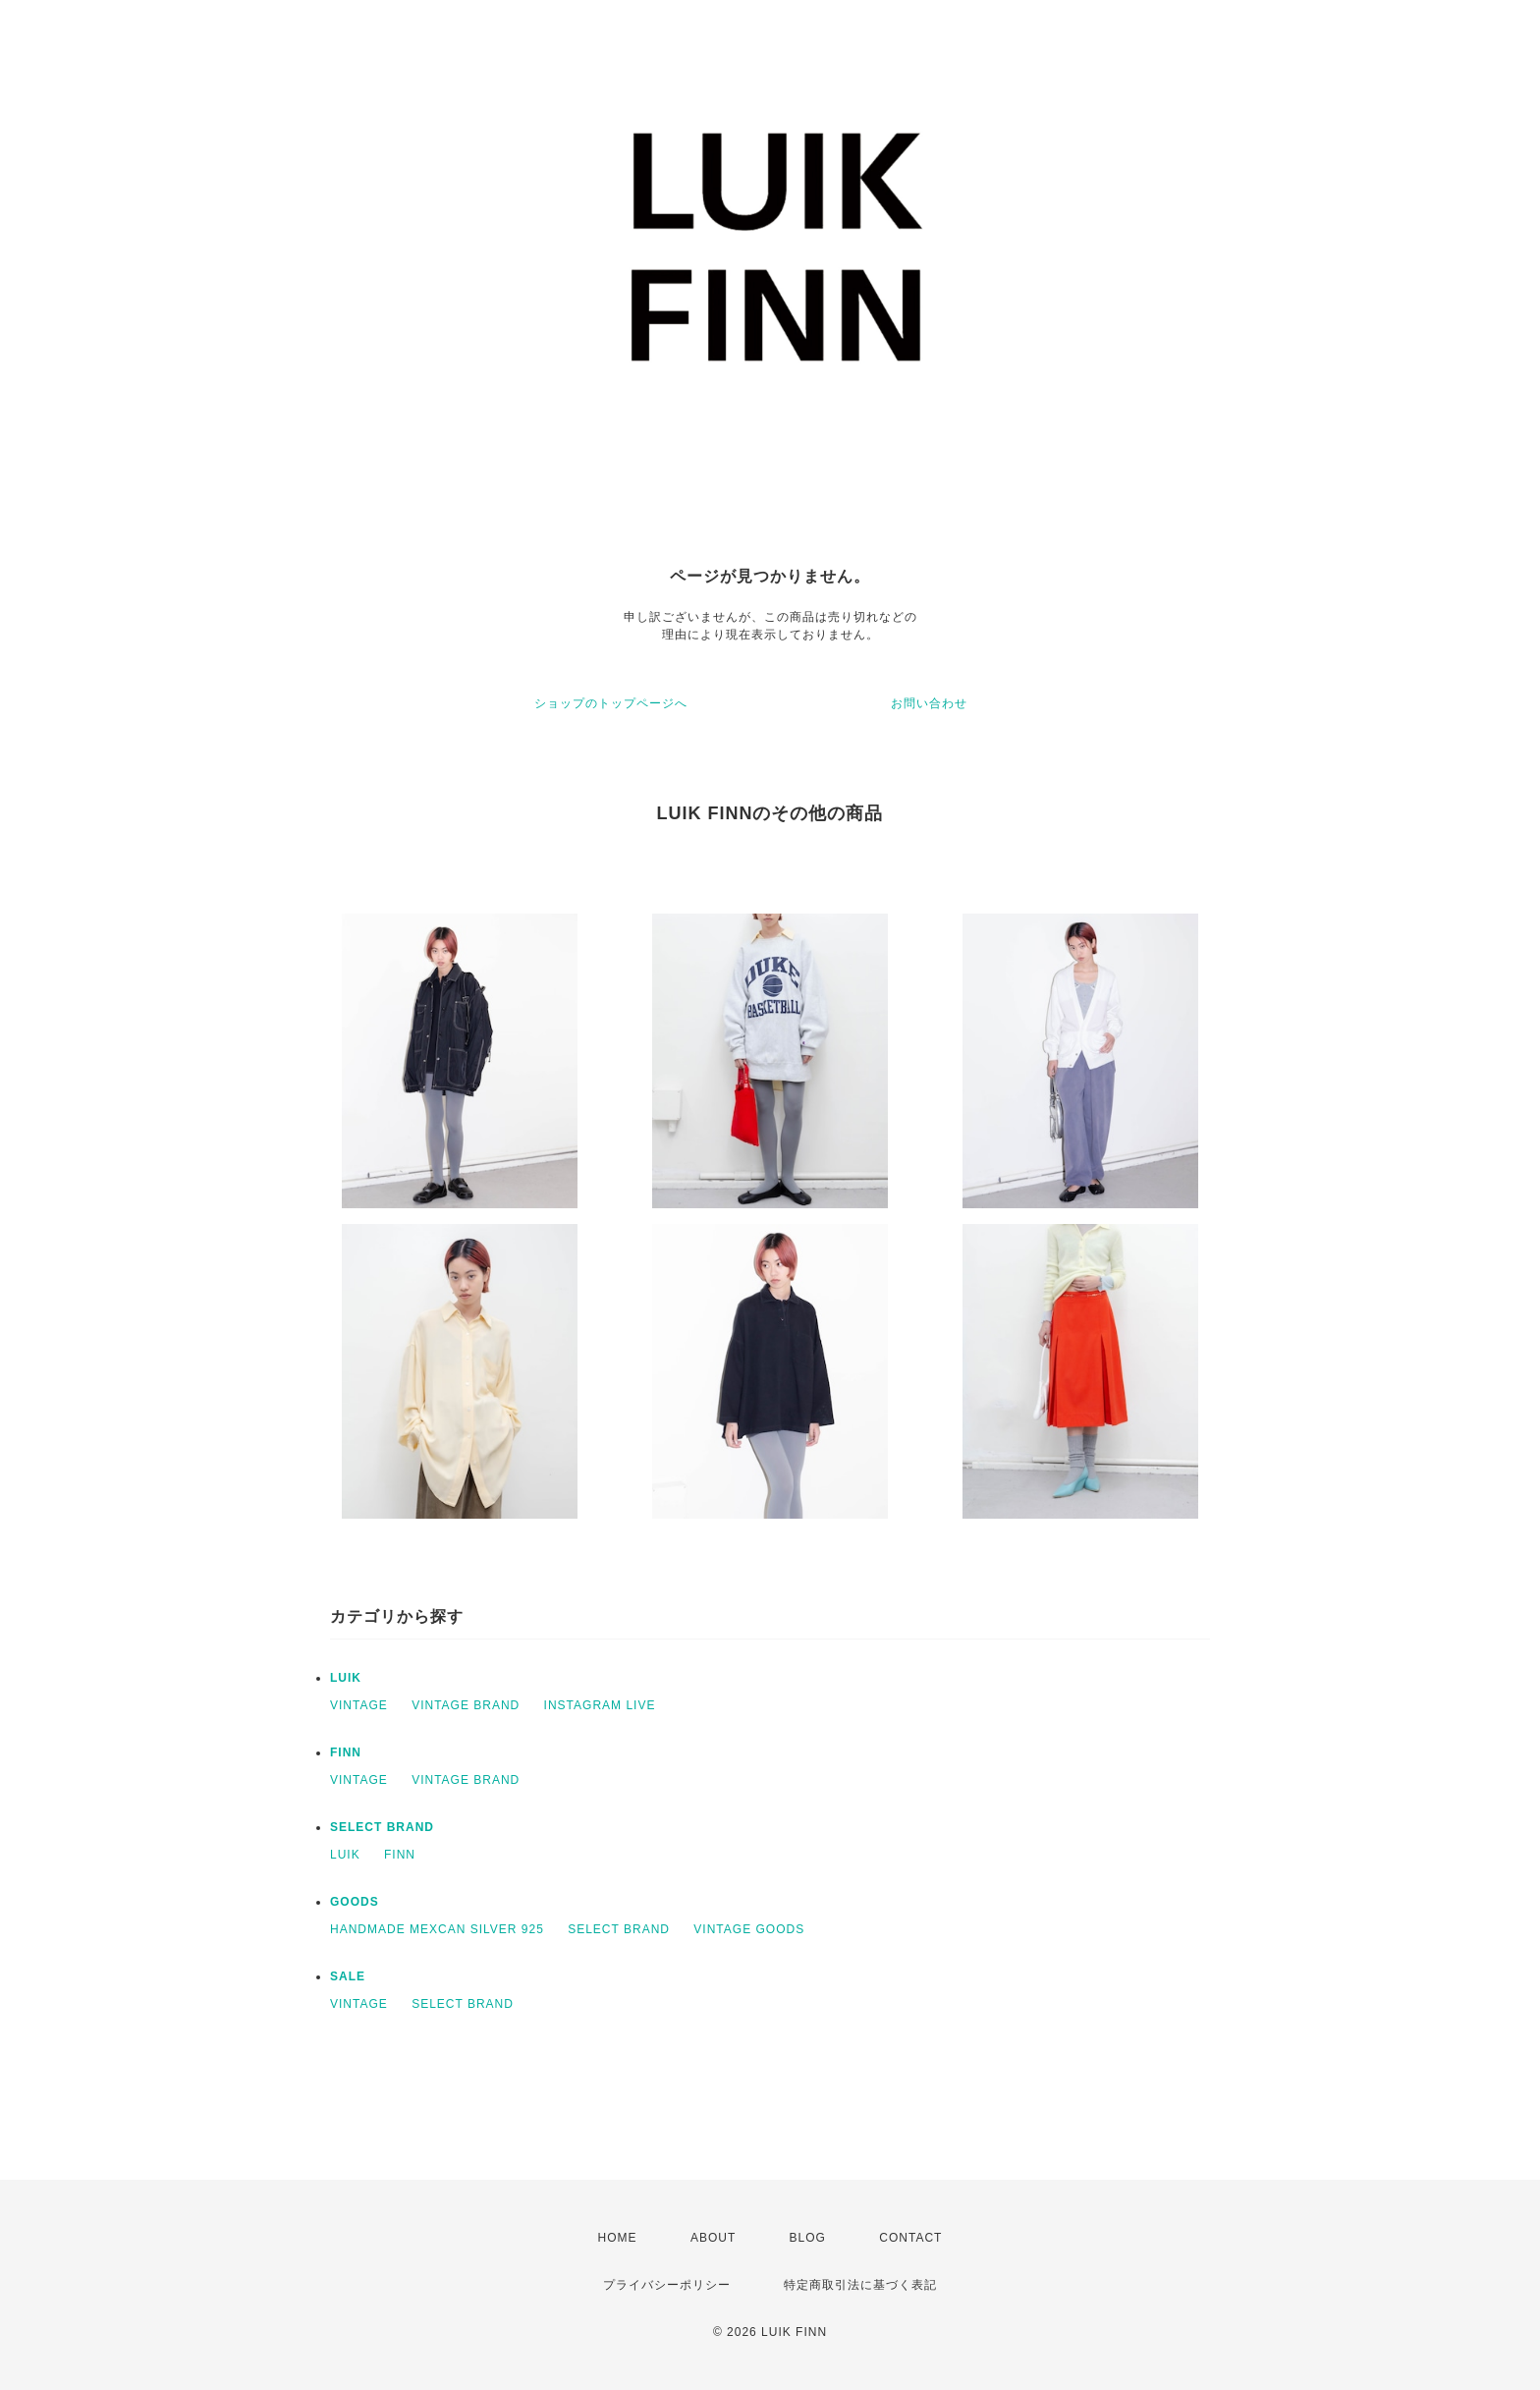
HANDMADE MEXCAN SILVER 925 (437, 1929)
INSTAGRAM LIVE (600, 1705)
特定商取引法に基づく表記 (860, 2285)
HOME (617, 2238)
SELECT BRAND (382, 1827)
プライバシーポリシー (667, 2285)
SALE (347, 1976)
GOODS (354, 1902)
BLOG (808, 2238)
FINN (345, 1752)
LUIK (345, 1678)
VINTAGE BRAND (466, 1705)
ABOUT (713, 2238)
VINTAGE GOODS (748, 1929)
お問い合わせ (929, 703)
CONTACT (910, 2238)
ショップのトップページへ (611, 703)
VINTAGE (359, 1705)
